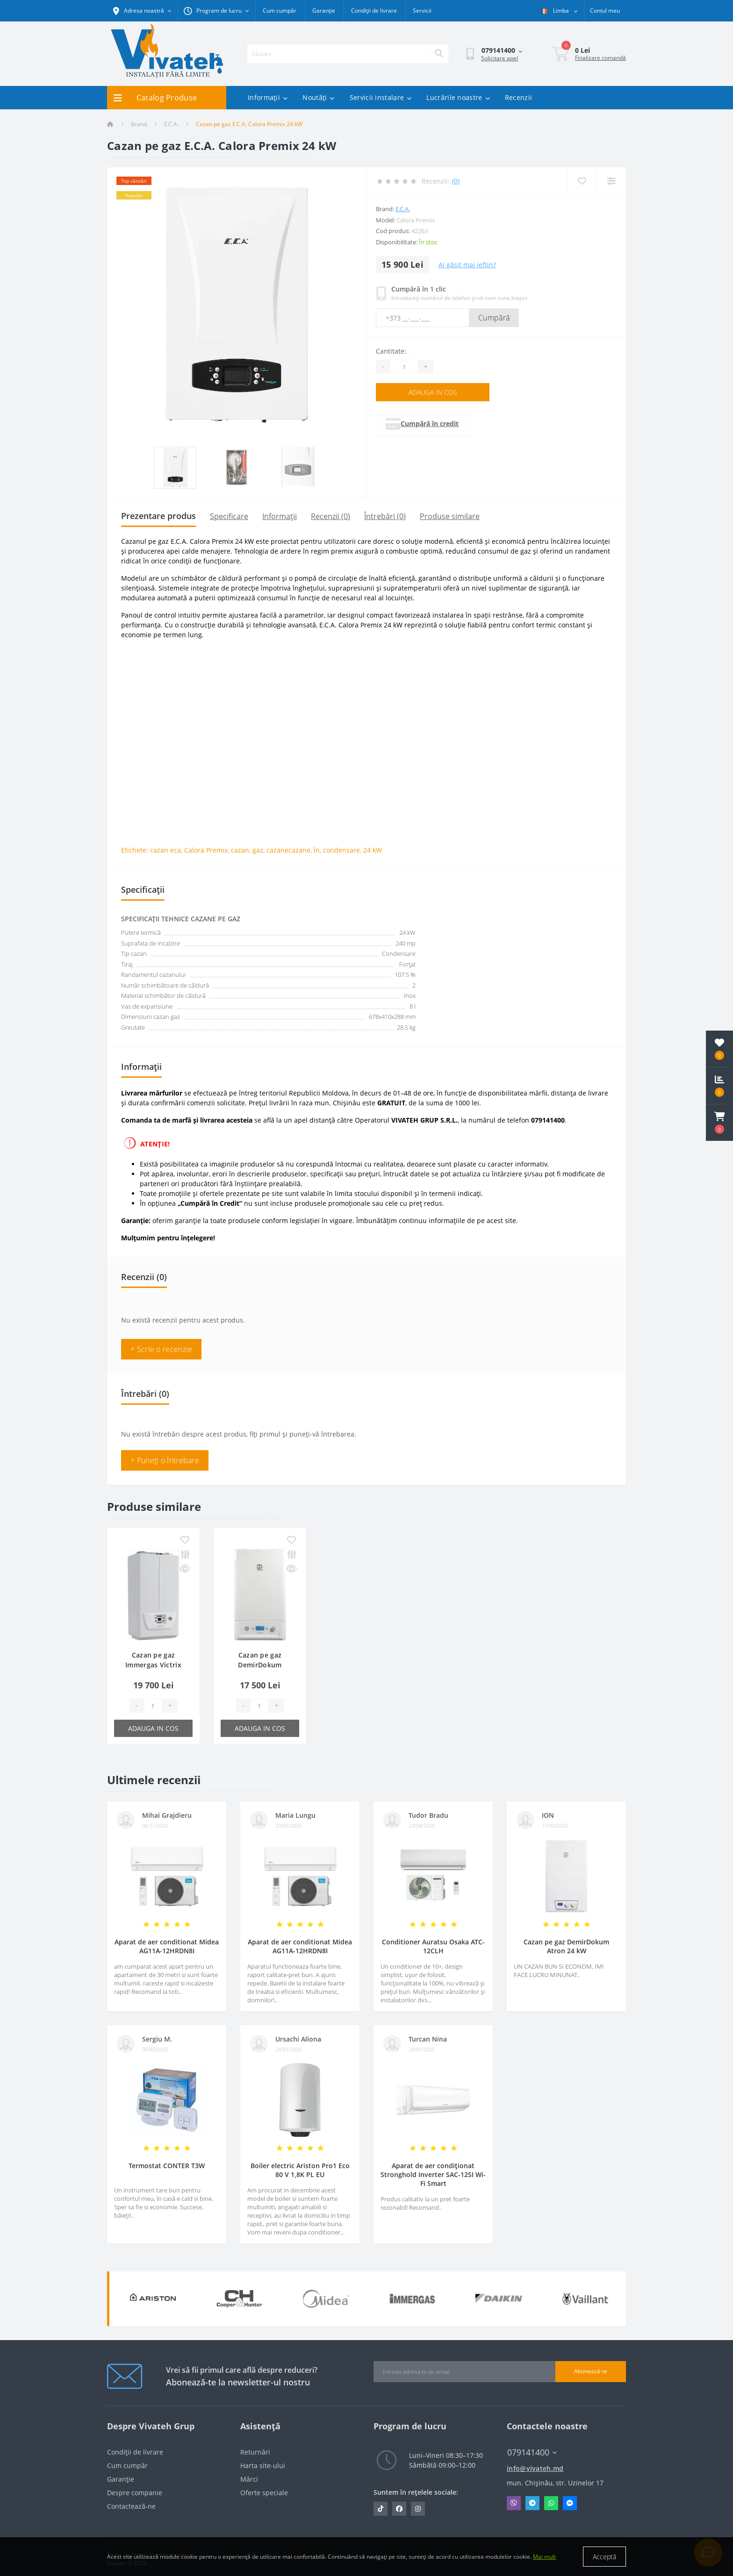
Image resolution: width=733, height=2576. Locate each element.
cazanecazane (288, 850)
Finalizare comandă (600, 58)
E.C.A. (171, 124)
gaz (257, 850)
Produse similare (450, 516)
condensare (341, 850)
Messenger (570, 2503)
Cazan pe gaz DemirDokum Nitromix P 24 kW (260, 1665)
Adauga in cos (433, 392)
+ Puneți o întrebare (164, 1460)
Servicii (422, 10)
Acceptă (604, 2556)
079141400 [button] (532, 2452)
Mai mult (544, 2557)
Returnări (255, 2452)
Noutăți (318, 97)
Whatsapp (551, 2503)
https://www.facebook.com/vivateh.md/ (399, 2508)
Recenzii (518, 97)
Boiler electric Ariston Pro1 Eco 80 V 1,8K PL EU (300, 2170)
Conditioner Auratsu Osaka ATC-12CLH (433, 1946)
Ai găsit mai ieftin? (467, 264)
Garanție (323, 10)
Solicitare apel (499, 58)
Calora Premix (206, 850)
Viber (513, 2503)
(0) (456, 181)
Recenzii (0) (330, 516)
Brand (139, 124)
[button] (719, 1122)
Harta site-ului (262, 2465)
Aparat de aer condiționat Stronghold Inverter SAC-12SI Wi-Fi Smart (433, 2174)
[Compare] (611, 181)
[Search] (438, 53)
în (317, 850)
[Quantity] (404, 367)
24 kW (372, 850)
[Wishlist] (581, 181)
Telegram (532, 2503)
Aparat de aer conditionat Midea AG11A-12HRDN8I (167, 1946)
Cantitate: (391, 351)
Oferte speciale (264, 2492)
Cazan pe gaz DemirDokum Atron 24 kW (566, 1946)
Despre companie (134, 2492)
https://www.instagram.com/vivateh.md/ (418, 2508)
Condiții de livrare (374, 10)
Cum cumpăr (279, 10)
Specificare (229, 516)
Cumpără (494, 318)
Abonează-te (590, 2371)
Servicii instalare (381, 97)
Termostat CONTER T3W (167, 2165)
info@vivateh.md (535, 2468)
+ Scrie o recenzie (161, 1349)
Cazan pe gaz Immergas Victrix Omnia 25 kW (153, 1665)
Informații (267, 97)
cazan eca (165, 850)
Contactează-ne (131, 2506)
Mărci (249, 2479)
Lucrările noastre (457, 97)
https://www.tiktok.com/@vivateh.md (380, 2508)
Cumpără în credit (447, 423)
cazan (240, 850)
